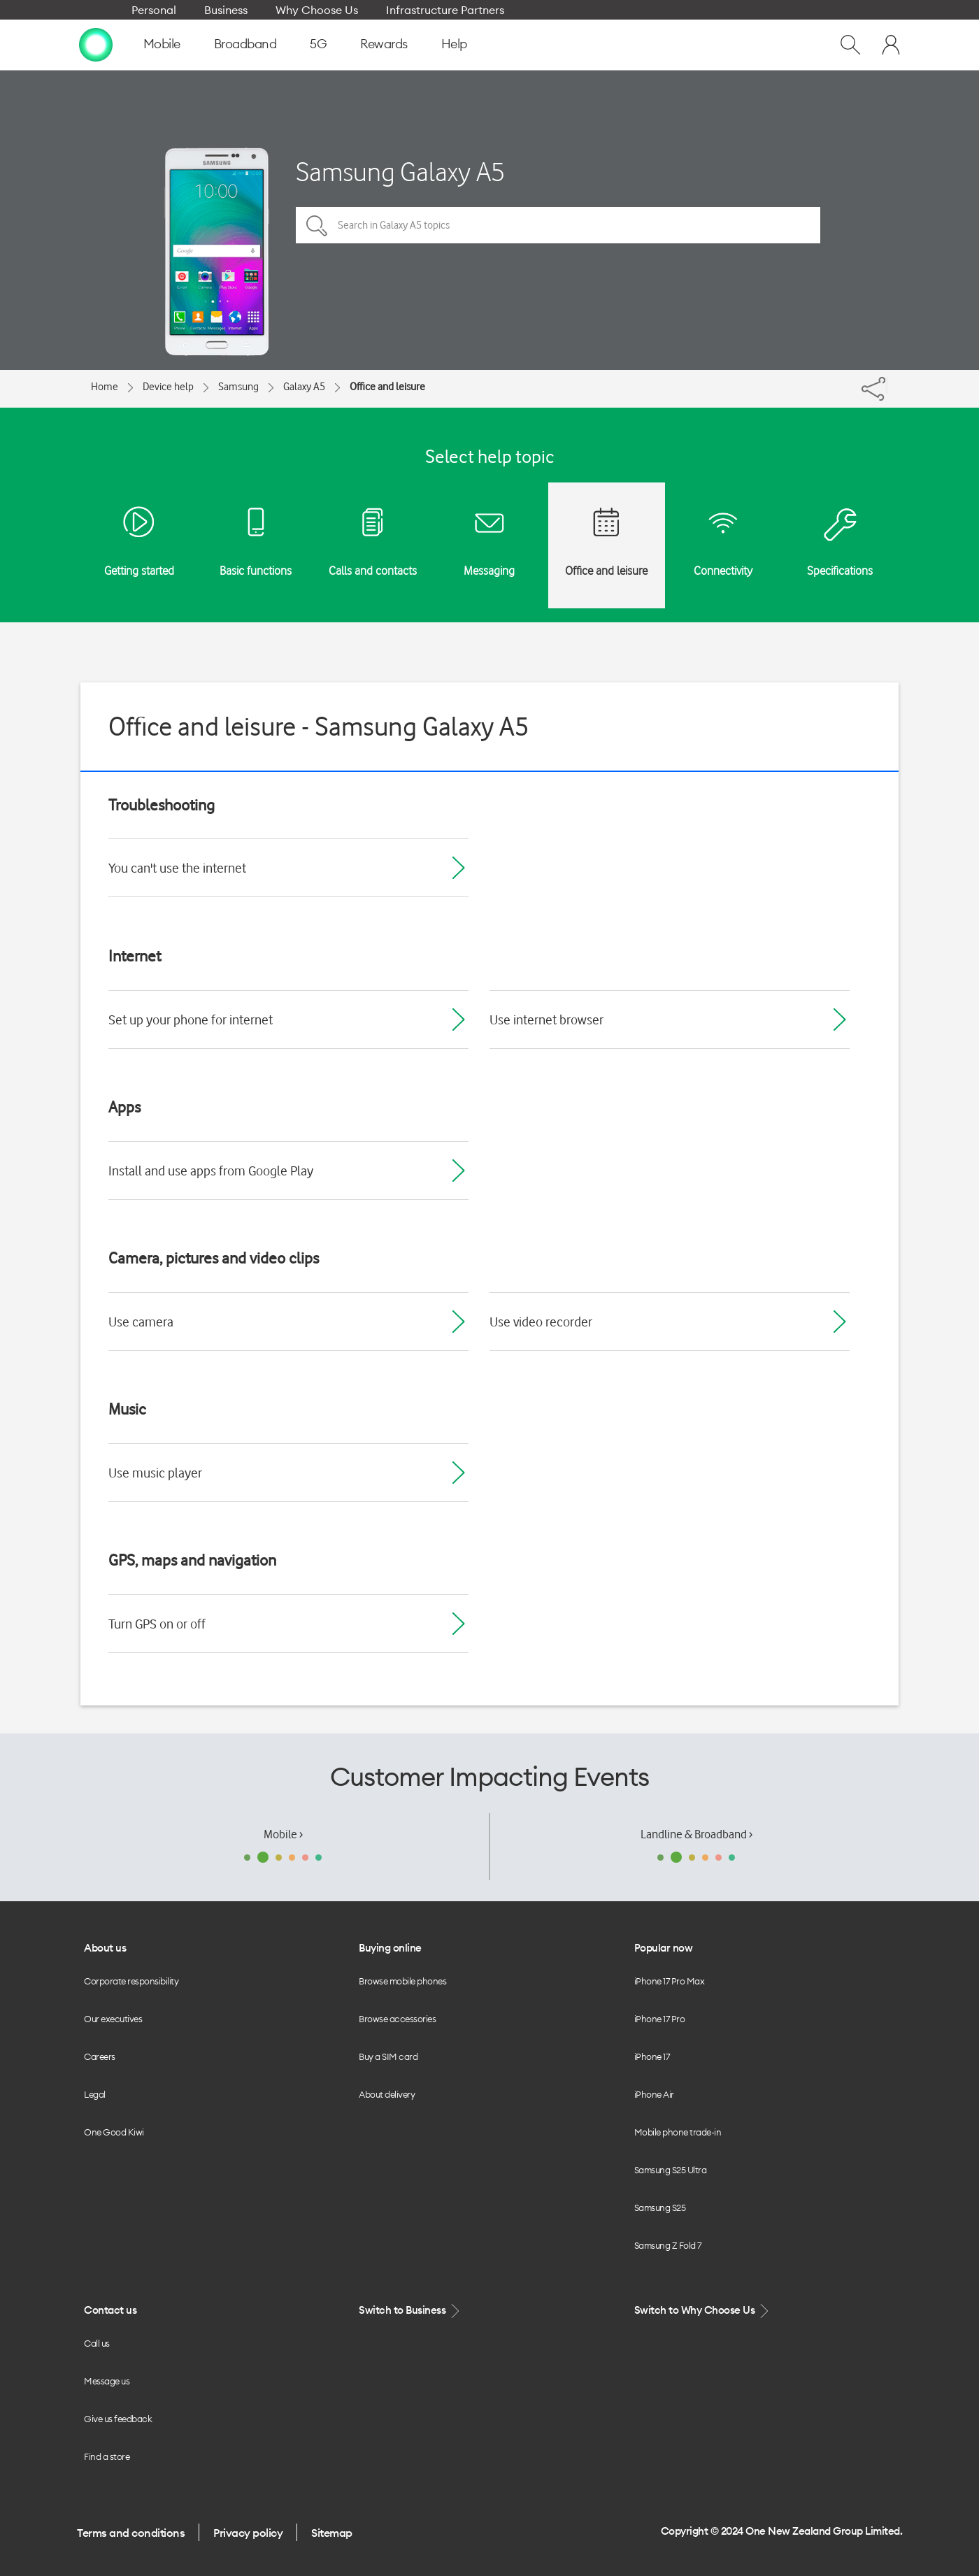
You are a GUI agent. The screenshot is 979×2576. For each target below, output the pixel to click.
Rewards (384, 44)
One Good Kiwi (114, 2132)
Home (104, 386)
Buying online (390, 1947)
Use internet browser (546, 1019)
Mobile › (283, 1834)
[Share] (886, 385)
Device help (168, 386)
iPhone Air (654, 2094)
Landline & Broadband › (696, 1834)
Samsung (238, 386)
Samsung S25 (660, 2207)
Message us (106, 2381)
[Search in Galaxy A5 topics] (558, 225)
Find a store (106, 2456)
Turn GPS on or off (157, 1623)
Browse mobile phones (402, 1981)
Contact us (110, 2310)
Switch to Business (410, 2310)
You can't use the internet (177, 867)
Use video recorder (541, 1321)
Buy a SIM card (388, 2056)
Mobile (161, 44)
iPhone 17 (652, 2056)
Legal (95, 2094)
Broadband (245, 44)
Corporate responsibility (131, 1981)
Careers (99, 2056)
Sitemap (331, 2533)
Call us (97, 2343)
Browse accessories (397, 2018)
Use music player (155, 1472)
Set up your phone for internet (190, 1019)
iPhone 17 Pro (659, 2018)
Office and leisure (387, 386)
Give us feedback (118, 2418)
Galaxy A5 (304, 386)
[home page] (96, 44)
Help (454, 44)
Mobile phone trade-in (678, 2132)
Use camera (140, 1321)
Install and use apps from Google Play (210, 1170)
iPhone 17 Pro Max (669, 1981)
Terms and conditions (131, 2533)
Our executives (113, 2018)
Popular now (663, 1947)
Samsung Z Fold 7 (667, 2245)
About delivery (387, 2094)
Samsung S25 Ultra (670, 2169)
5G (318, 44)
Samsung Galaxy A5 (400, 171)
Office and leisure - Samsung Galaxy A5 (318, 726)
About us (105, 1947)
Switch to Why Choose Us (702, 2310)
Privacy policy (248, 2533)
